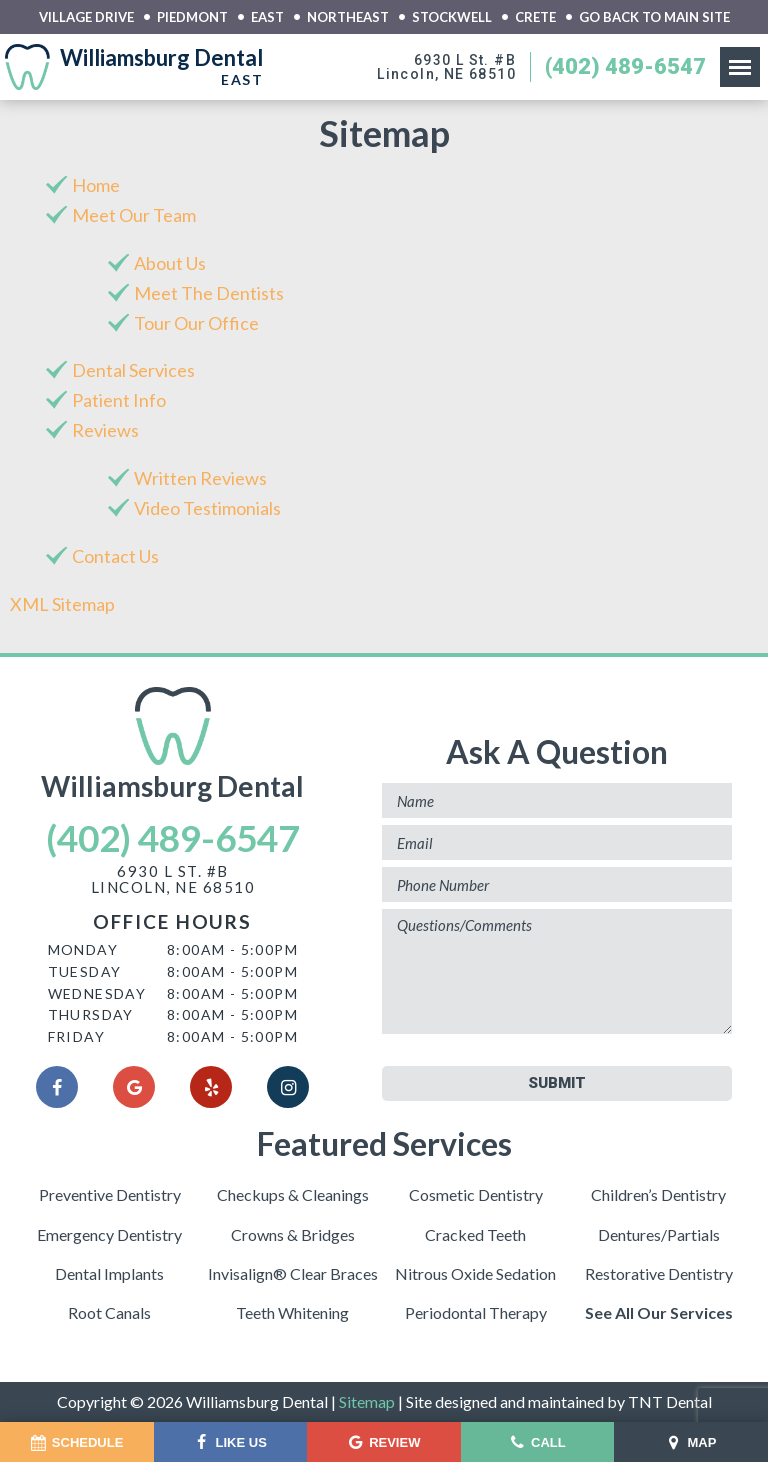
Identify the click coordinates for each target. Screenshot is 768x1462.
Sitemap (367, 1401)
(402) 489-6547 (625, 67)
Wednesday (97, 993)
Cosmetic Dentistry (476, 1194)
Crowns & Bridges (293, 1234)
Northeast (348, 17)
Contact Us (115, 556)
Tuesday (85, 971)
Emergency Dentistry (109, 1234)
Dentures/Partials (659, 1234)
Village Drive (86, 17)
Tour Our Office (196, 323)
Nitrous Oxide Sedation (475, 1273)
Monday (83, 949)
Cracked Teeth (475, 1234)
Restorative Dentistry (659, 1273)
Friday (76, 1036)
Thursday (91, 1014)
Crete (535, 17)
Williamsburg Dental (172, 745)
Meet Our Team (134, 215)
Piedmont (192, 17)
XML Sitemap (62, 604)
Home (96, 185)
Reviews (105, 430)
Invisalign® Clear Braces (293, 1273)
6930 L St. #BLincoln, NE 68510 (446, 67)
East (267, 17)
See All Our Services (659, 1312)
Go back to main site (654, 17)
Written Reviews (200, 478)
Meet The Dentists (209, 293)
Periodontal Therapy (476, 1312)
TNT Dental (670, 1401)
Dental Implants (109, 1273)
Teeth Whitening (292, 1312)
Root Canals (109, 1312)
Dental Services (133, 370)
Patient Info (119, 400)
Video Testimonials (207, 508)
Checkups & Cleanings (293, 1194)
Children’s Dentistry (658, 1194)
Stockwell (452, 17)
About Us (170, 263)
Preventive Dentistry (110, 1194)
